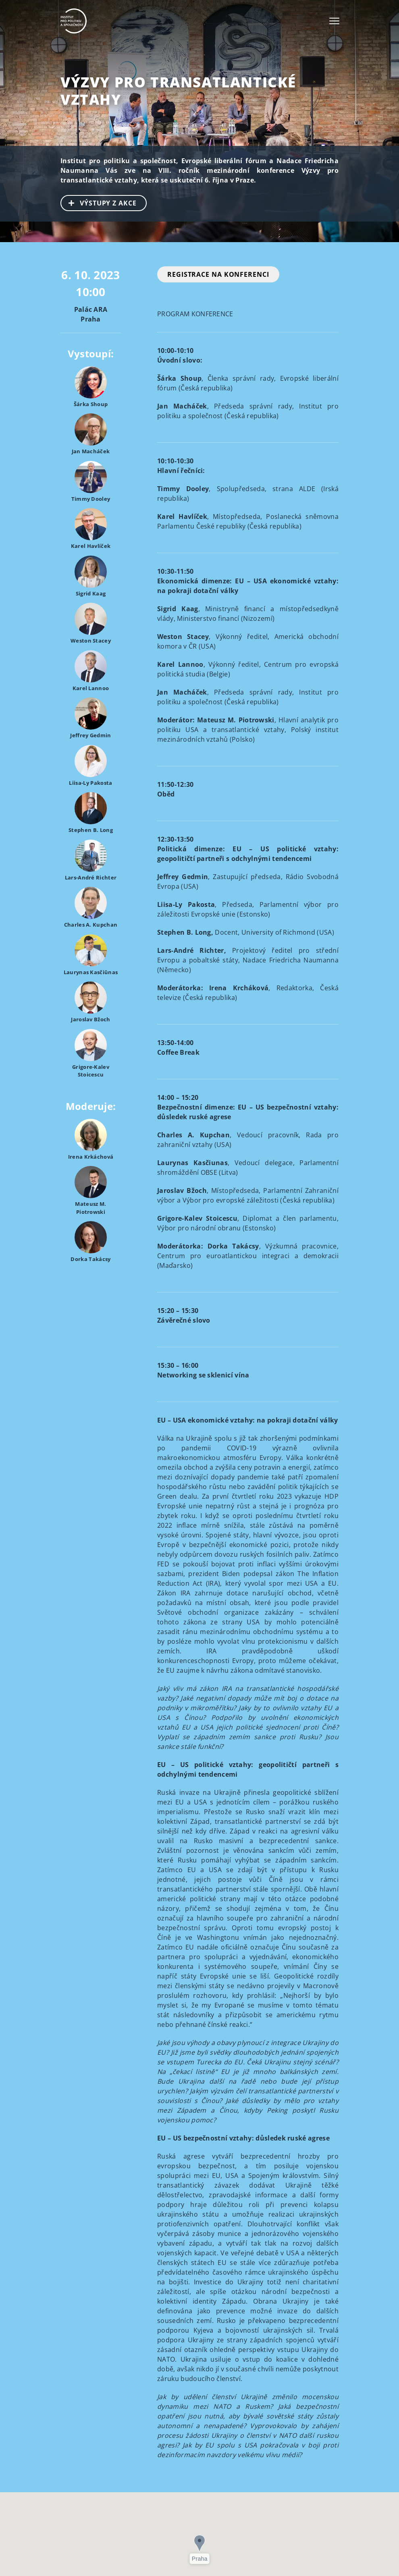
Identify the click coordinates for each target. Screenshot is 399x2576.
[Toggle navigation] (334, 21)
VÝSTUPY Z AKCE (99, 202)
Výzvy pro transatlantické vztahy (178, 91)
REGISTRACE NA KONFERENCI (218, 274)
